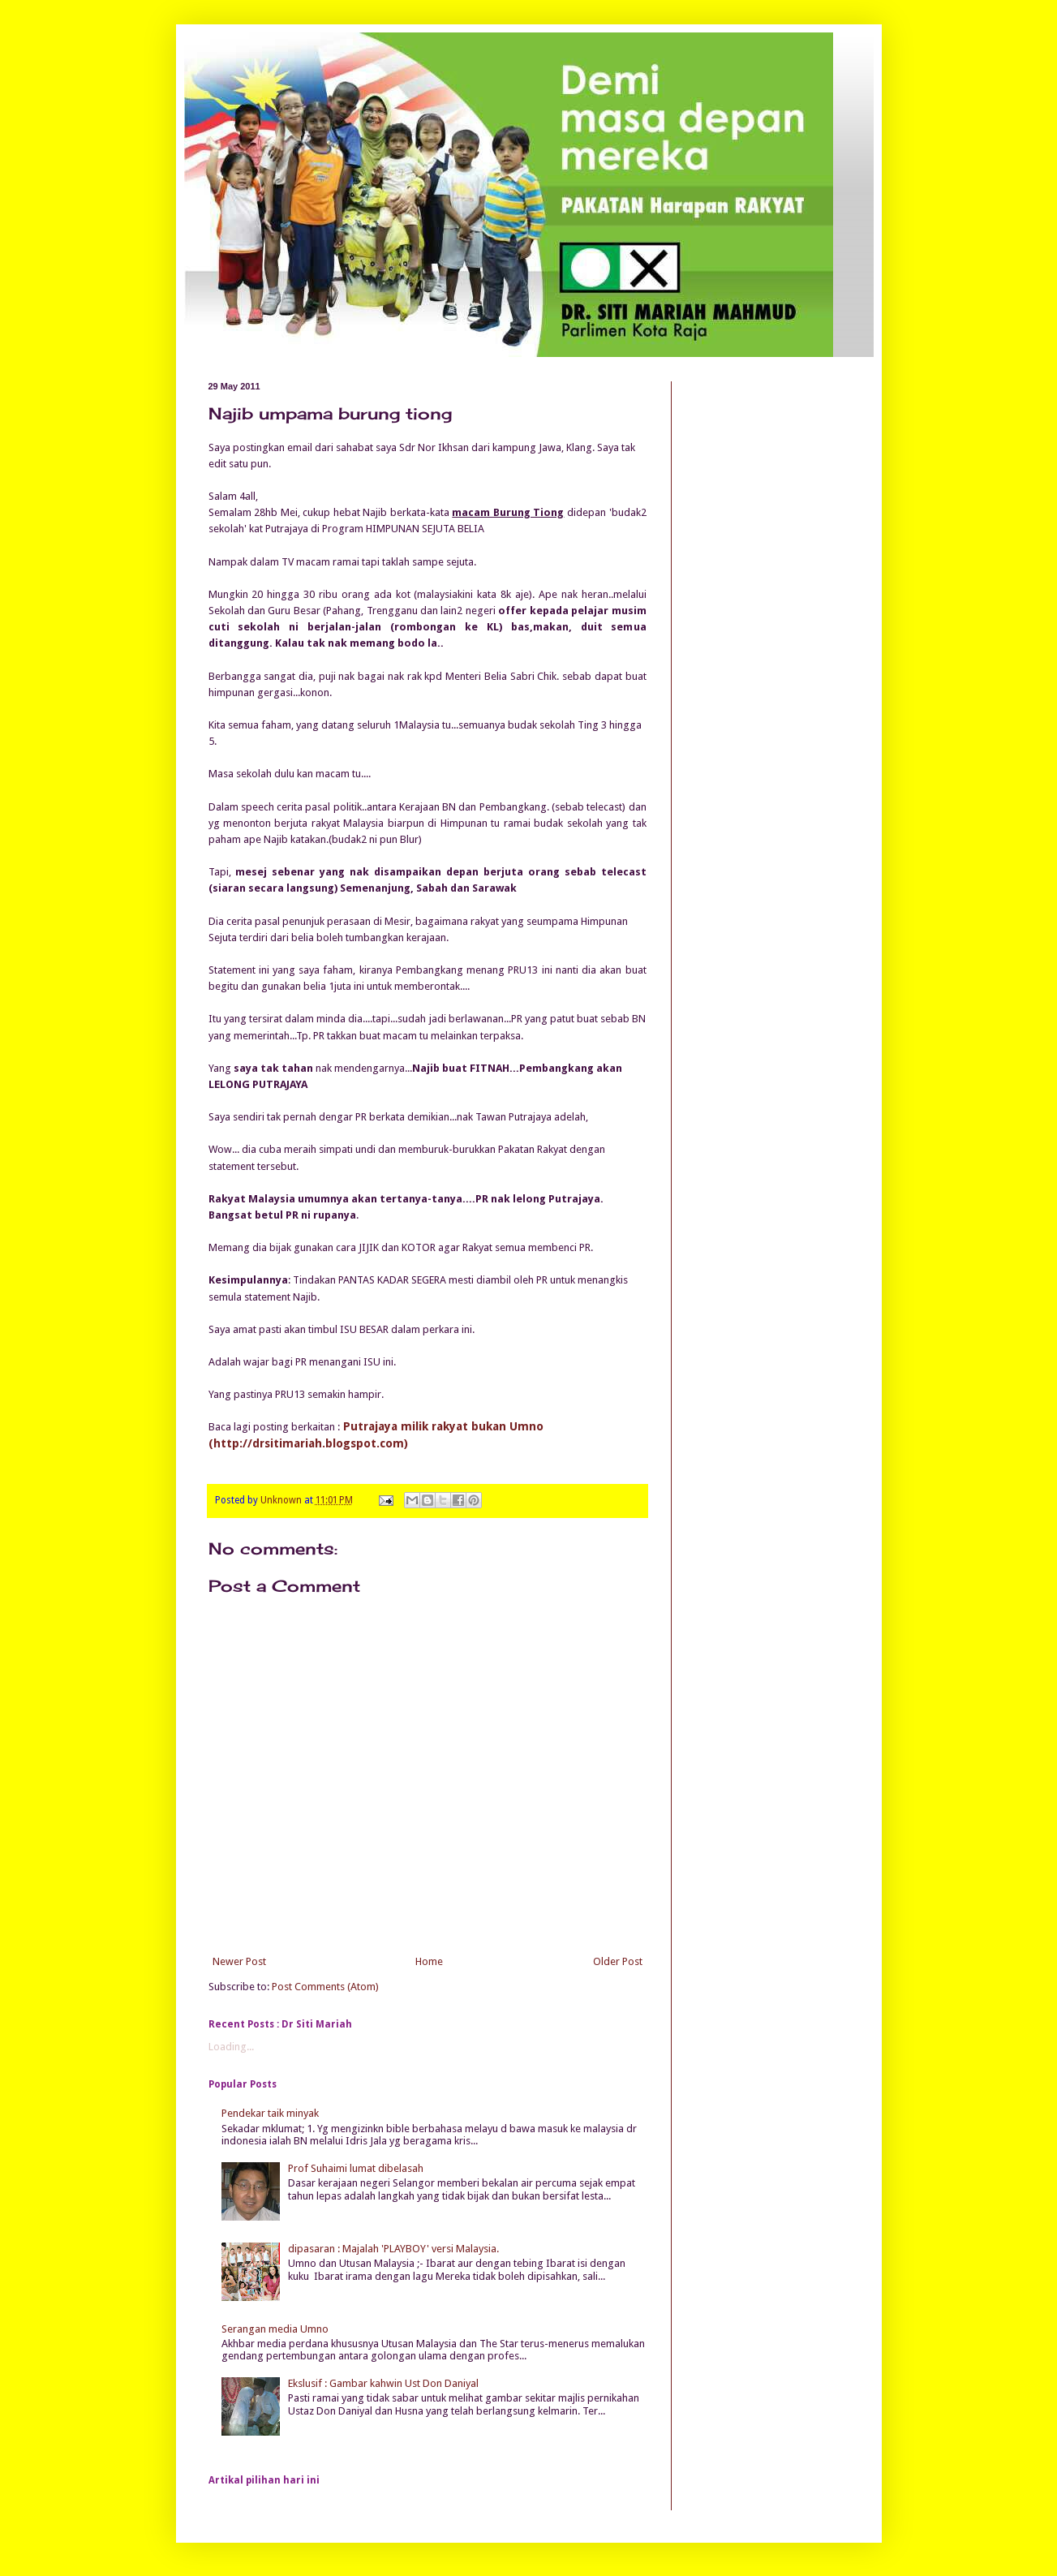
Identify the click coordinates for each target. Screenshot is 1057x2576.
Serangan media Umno (275, 2329)
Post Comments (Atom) (325, 1986)
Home (429, 1961)
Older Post (617, 1961)
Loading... (231, 2047)
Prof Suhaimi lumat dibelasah (355, 2168)
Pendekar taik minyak (270, 2113)
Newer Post (239, 1961)
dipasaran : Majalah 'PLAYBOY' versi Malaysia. (393, 2249)
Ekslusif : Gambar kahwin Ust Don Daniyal (383, 2383)
